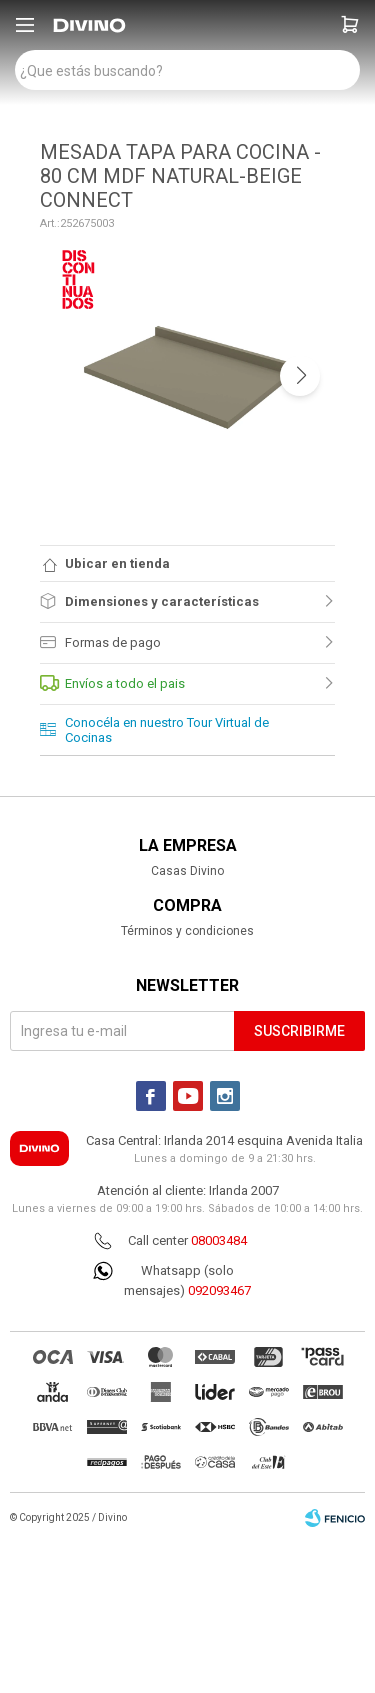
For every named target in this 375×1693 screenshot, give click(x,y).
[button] (350, 25)
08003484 (219, 1240)
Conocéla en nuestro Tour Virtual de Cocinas (167, 730)
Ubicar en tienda (117, 563)
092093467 (219, 1290)
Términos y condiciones (187, 931)
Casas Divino (187, 871)
